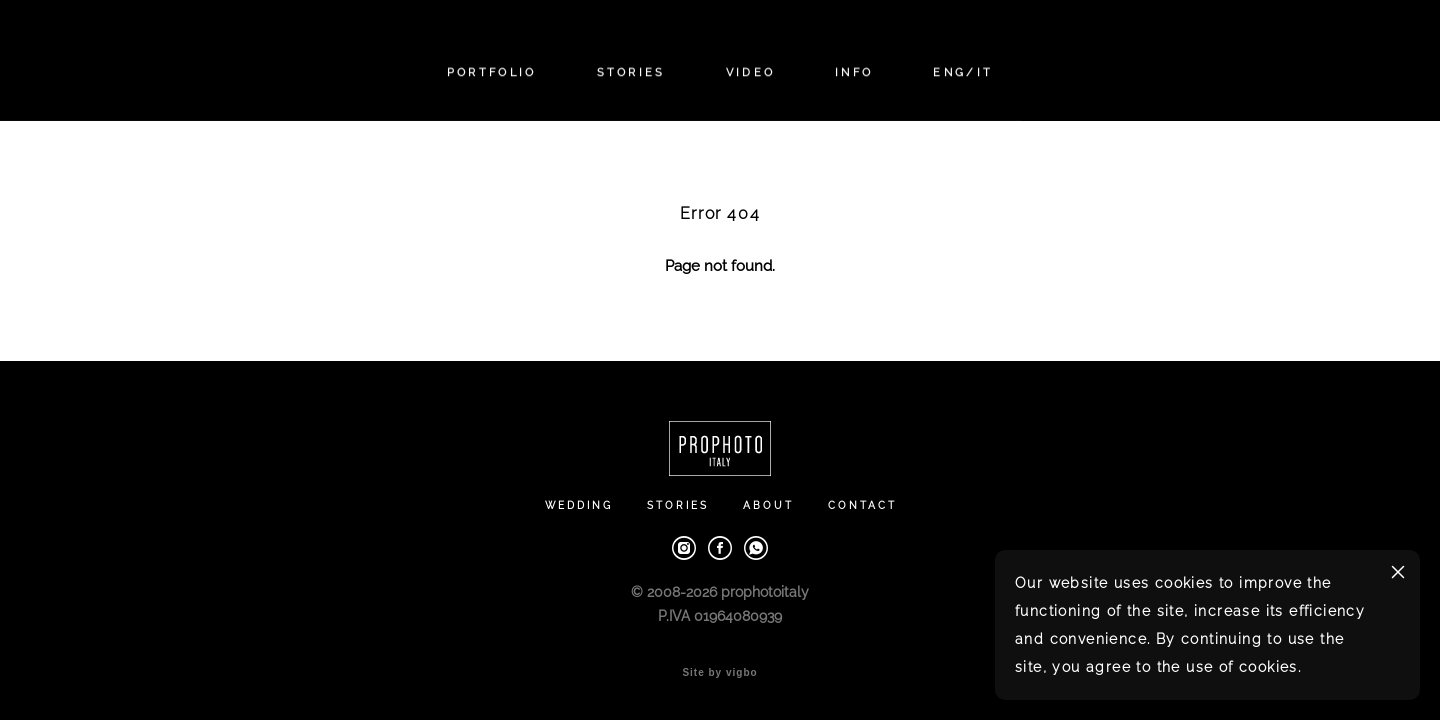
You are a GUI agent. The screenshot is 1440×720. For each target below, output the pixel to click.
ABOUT (768, 505)
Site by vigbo (719, 673)
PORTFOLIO (492, 72)
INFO (854, 72)
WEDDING (579, 505)
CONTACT (862, 505)
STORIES (631, 72)
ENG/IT (963, 72)
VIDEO (751, 72)
